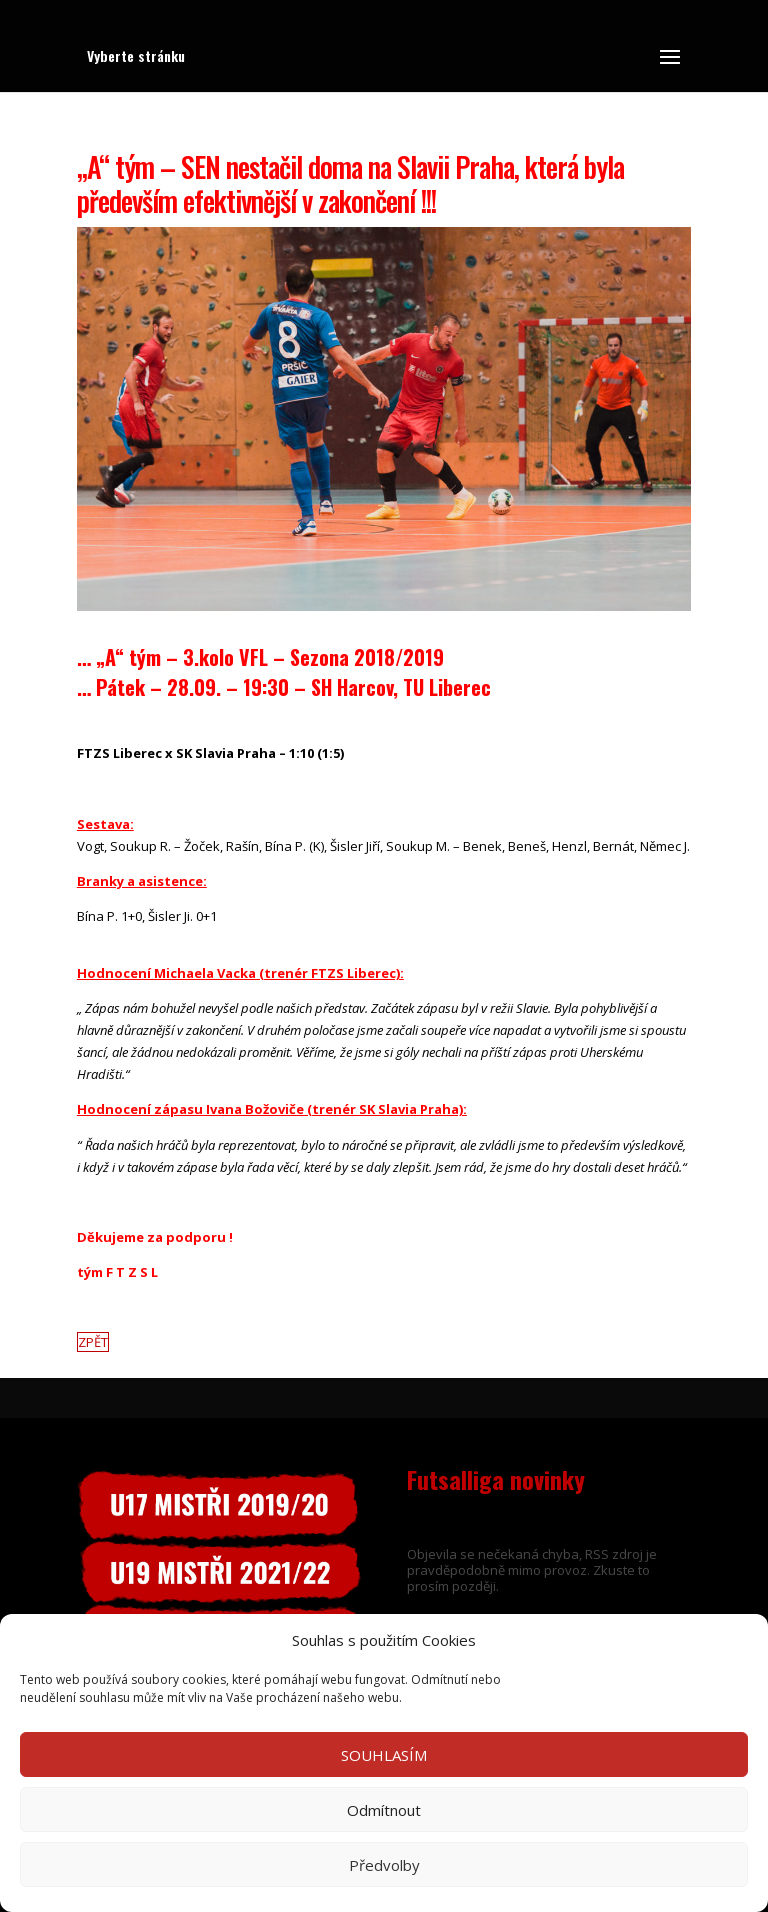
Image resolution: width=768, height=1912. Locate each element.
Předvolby (384, 1865)
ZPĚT (93, 1342)
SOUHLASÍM (384, 1755)
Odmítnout (384, 1810)
